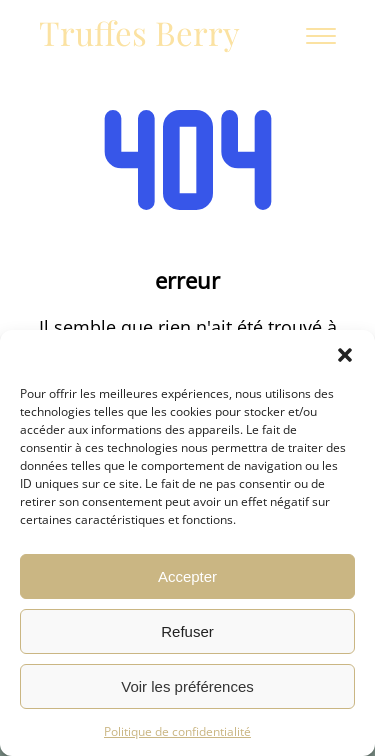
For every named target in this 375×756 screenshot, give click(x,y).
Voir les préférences (187, 686)
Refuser (187, 631)
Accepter (187, 576)
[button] (345, 355)
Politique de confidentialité (177, 731)
